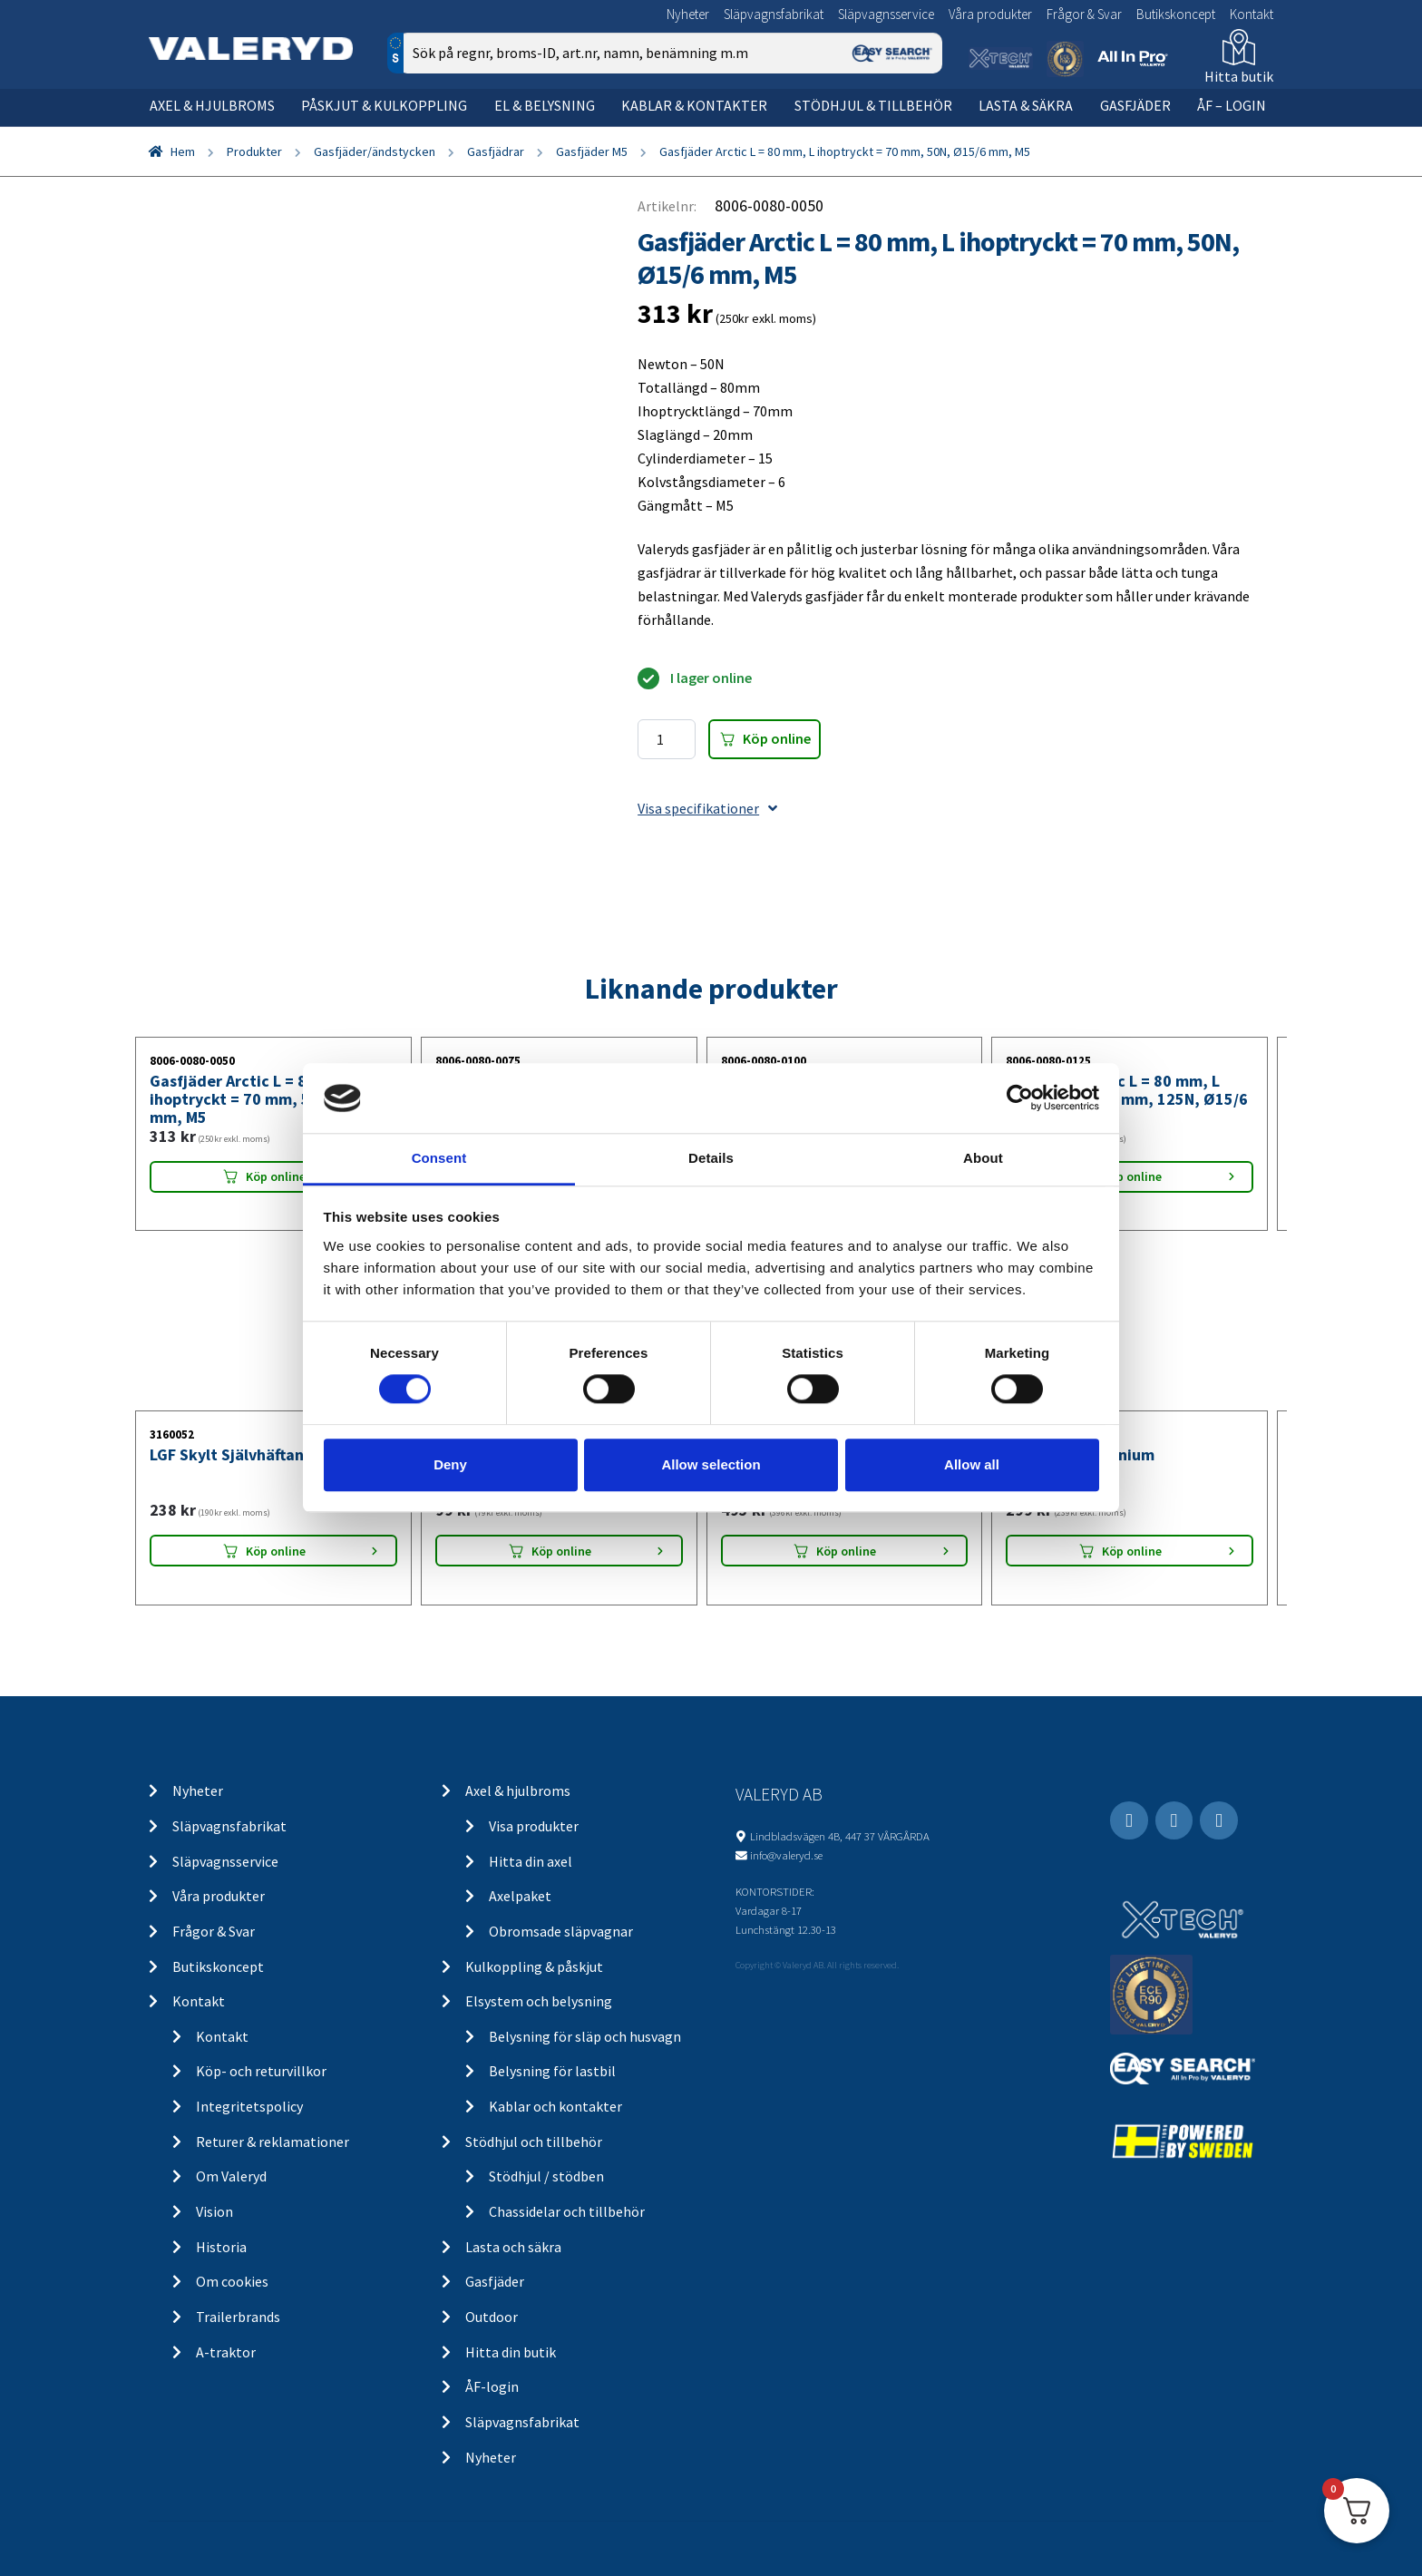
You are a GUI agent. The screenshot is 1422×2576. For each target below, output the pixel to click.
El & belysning (544, 105)
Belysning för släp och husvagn (585, 2036)
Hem (182, 151)
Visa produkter (534, 1826)
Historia (221, 2247)
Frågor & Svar (1084, 14)
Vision (214, 2211)
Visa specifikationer (707, 808)
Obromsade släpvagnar (561, 1931)
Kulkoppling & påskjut (534, 1966)
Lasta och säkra (513, 2247)
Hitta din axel (530, 1861)
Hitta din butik (510, 2352)
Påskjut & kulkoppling (384, 105)
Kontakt (1251, 14)
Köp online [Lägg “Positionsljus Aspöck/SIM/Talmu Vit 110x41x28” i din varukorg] (561, 1551)
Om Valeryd (231, 2176)
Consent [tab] (439, 1158)
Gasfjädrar (495, 151)
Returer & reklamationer (272, 2141)
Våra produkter (990, 14)
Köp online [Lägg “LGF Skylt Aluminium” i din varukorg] (1132, 1551)
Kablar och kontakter (555, 2106)
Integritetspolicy (249, 2106)
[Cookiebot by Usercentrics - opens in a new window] (1019, 1098)
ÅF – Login (1231, 105)
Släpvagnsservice (886, 14)
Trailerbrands (238, 2317)
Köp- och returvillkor (261, 2071)
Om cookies (232, 2281)
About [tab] (983, 1158)
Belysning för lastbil (552, 2071)
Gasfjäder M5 (592, 151)
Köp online (777, 738)
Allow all (971, 1464)
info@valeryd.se (786, 1855)
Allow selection (710, 1464)
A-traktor (226, 2352)
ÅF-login (492, 2386)
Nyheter (688, 14)
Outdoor (491, 2317)
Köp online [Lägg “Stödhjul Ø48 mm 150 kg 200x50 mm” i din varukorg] (846, 1551)
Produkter (254, 151)
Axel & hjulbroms (212, 105)
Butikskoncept (1175, 14)
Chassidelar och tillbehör (567, 2211)
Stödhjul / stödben (546, 2176)
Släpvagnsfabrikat (773, 14)
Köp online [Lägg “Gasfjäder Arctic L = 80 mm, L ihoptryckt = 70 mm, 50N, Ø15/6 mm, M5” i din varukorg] (276, 1176)
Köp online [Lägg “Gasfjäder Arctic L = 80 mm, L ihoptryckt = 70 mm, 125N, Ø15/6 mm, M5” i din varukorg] (1132, 1176)
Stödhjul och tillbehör (533, 2141)
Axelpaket (520, 1896)
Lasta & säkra (1026, 105)
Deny (450, 1464)
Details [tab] (711, 1158)
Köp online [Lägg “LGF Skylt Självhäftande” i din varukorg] (276, 1551)
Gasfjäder (1135, 105)
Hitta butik (1238, 76)
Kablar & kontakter (694, 105)
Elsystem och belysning (538, 2001)
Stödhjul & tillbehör (873, 105)
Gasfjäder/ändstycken (374, 151)
